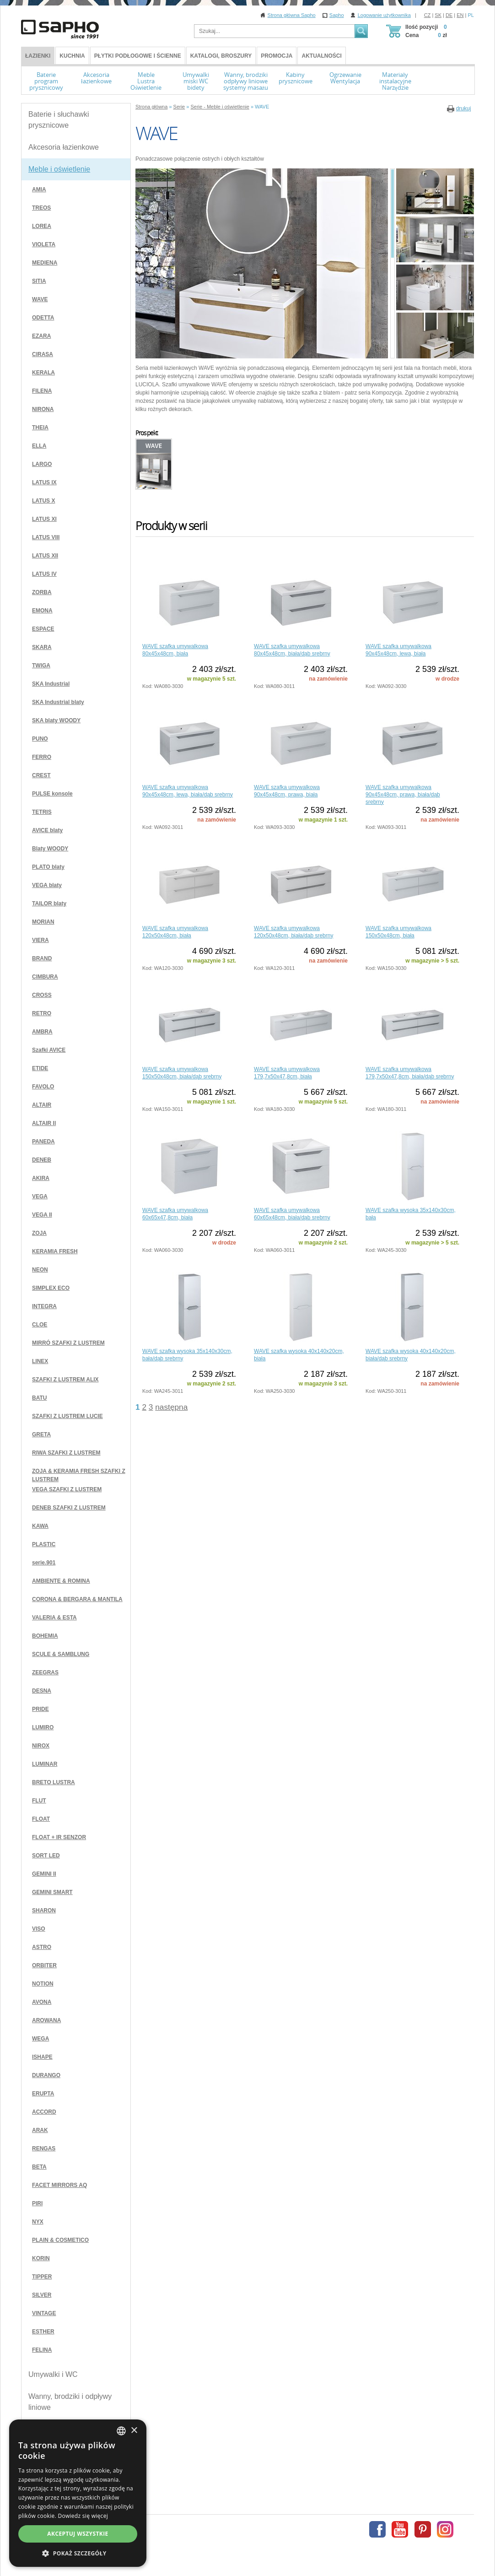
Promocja (276, 56)
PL (471, 15)
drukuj (463, 108)
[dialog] (247, 2517)
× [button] (473, 2477)
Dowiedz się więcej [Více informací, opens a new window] (181, 2516)
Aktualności (321, 56)
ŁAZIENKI (37, 56)
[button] (247, 2553)
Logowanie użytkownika (384, 15)
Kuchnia (72, 56)
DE (449, 15)
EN (460, 15)
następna (171, 1407)
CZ (427, 15)
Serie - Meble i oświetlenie (219, 106)
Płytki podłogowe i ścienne (137, 56)
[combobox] (460, 2478)
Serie (179, 106)
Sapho (336, 15)
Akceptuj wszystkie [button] (247, 2534)
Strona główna (151, 106)
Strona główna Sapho (292, 15)
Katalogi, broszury (221, 56)
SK (438, 15)
